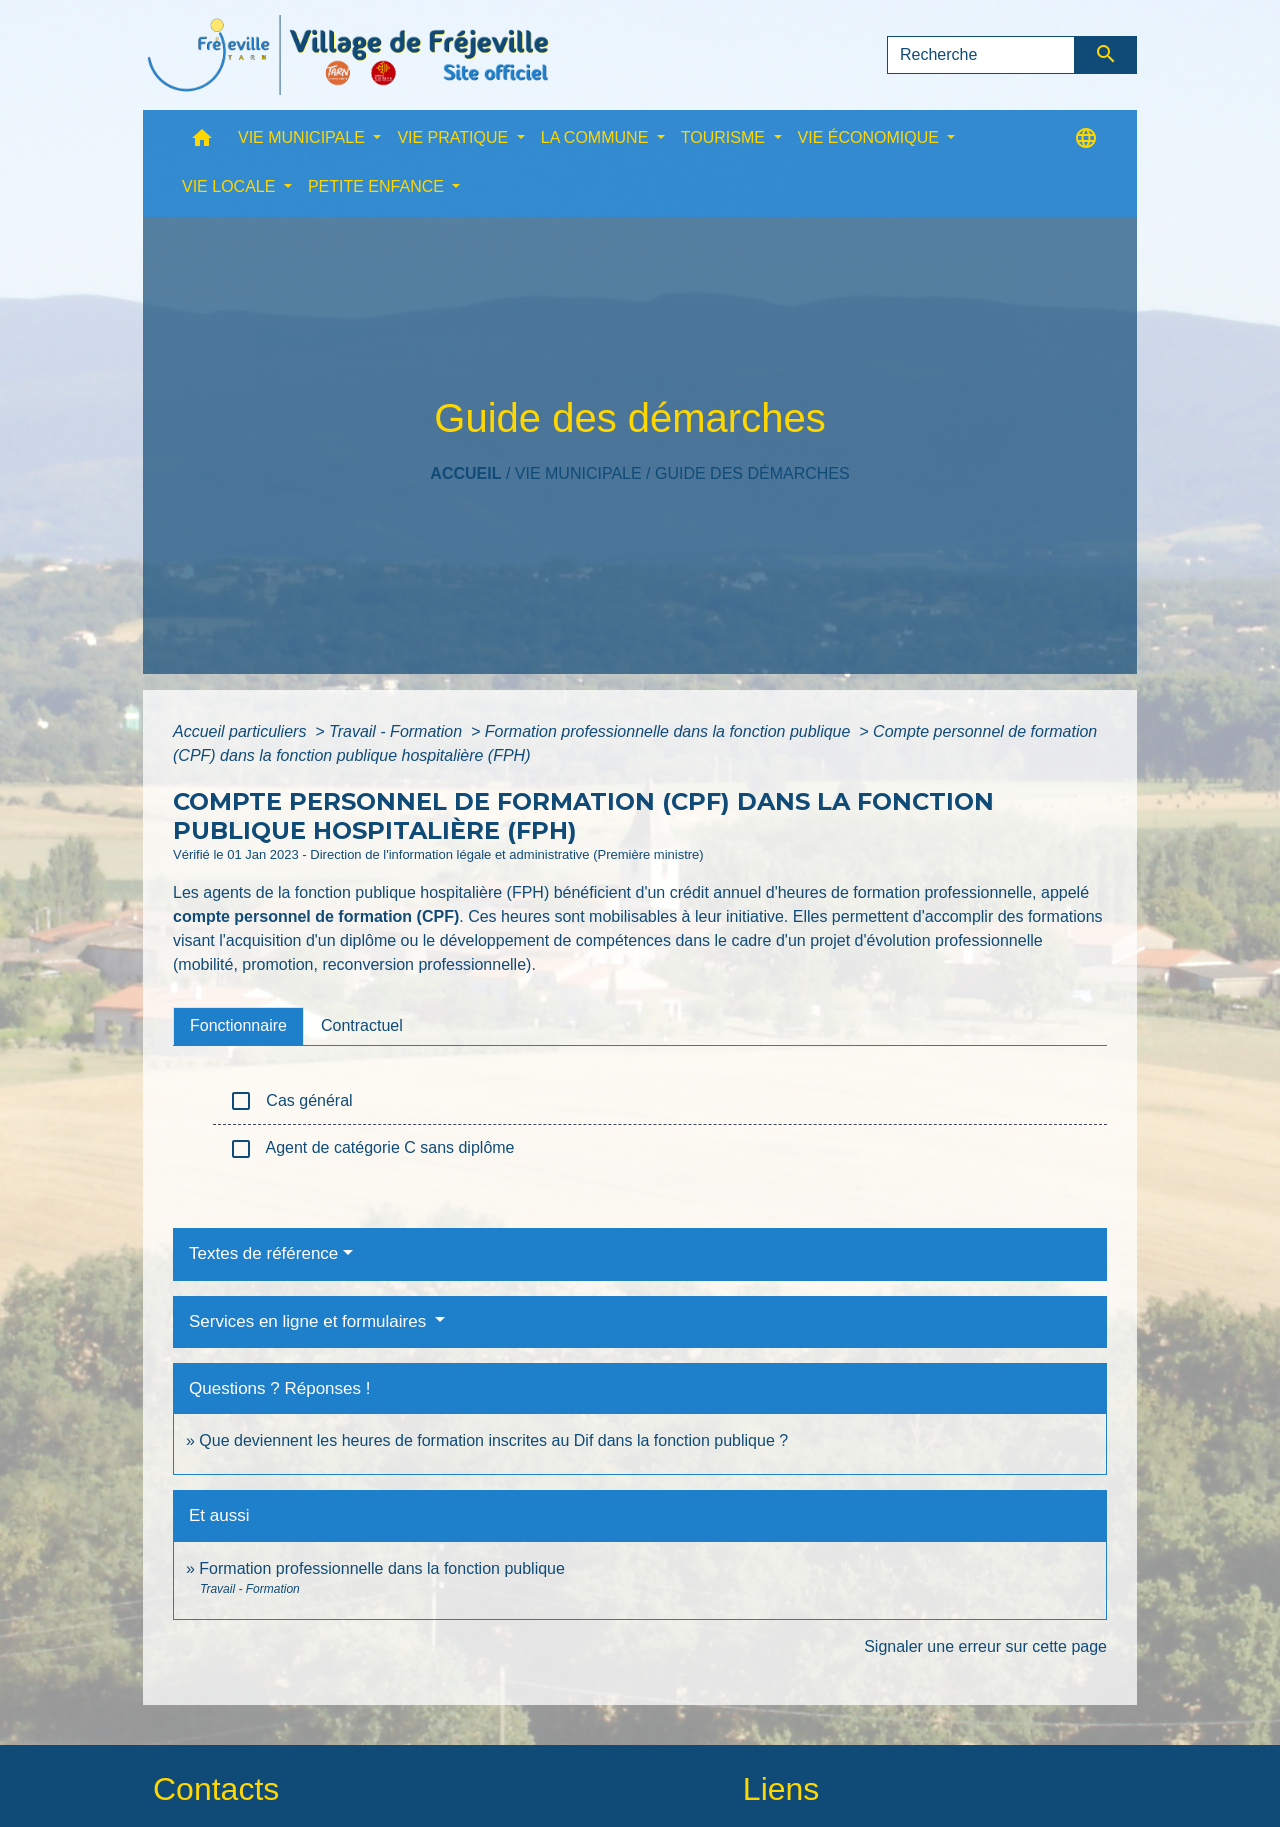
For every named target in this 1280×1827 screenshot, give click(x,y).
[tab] (238, 1026)
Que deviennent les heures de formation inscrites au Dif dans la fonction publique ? (493, 1440)
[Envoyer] (1106, 55)
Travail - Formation (398, 731)
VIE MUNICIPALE (578, 473)
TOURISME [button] (725, 137)
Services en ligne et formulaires (310, 1321)
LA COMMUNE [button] (597, 137)
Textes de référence (263, 1253)
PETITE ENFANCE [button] (378, 186)
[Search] (981, 55)
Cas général (291, 1101)
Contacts (216, 1789)
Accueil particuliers (242, 731)
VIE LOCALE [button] (231, 186)
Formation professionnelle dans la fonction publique (670, 731)
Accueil (465, 473)
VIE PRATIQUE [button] (454, 137)
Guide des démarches (752, 473)
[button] (202, 142)
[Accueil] (348, 55)
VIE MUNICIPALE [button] (303, 137)
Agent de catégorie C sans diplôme (372, 1149)
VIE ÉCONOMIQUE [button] (871, 137)
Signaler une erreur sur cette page (985, 1646)
